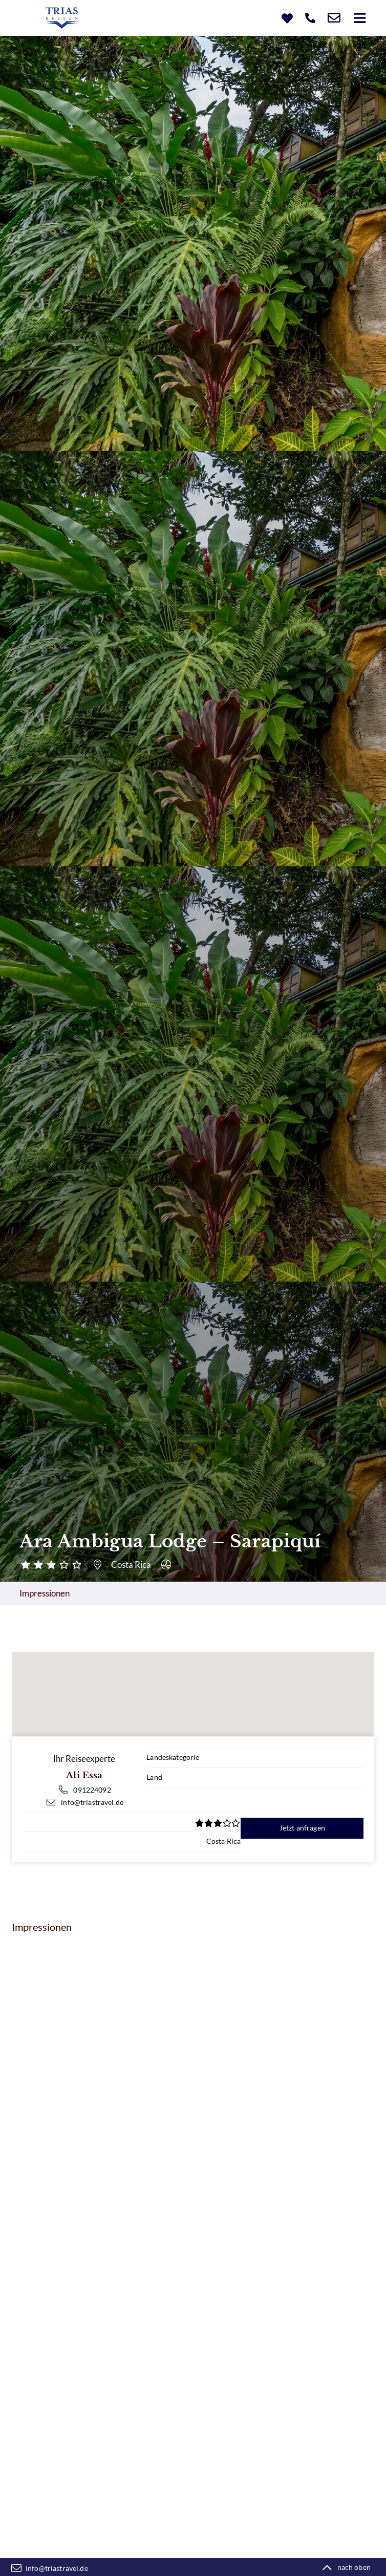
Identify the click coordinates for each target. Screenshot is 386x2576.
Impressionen (44, 1593)
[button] (360, 18)
